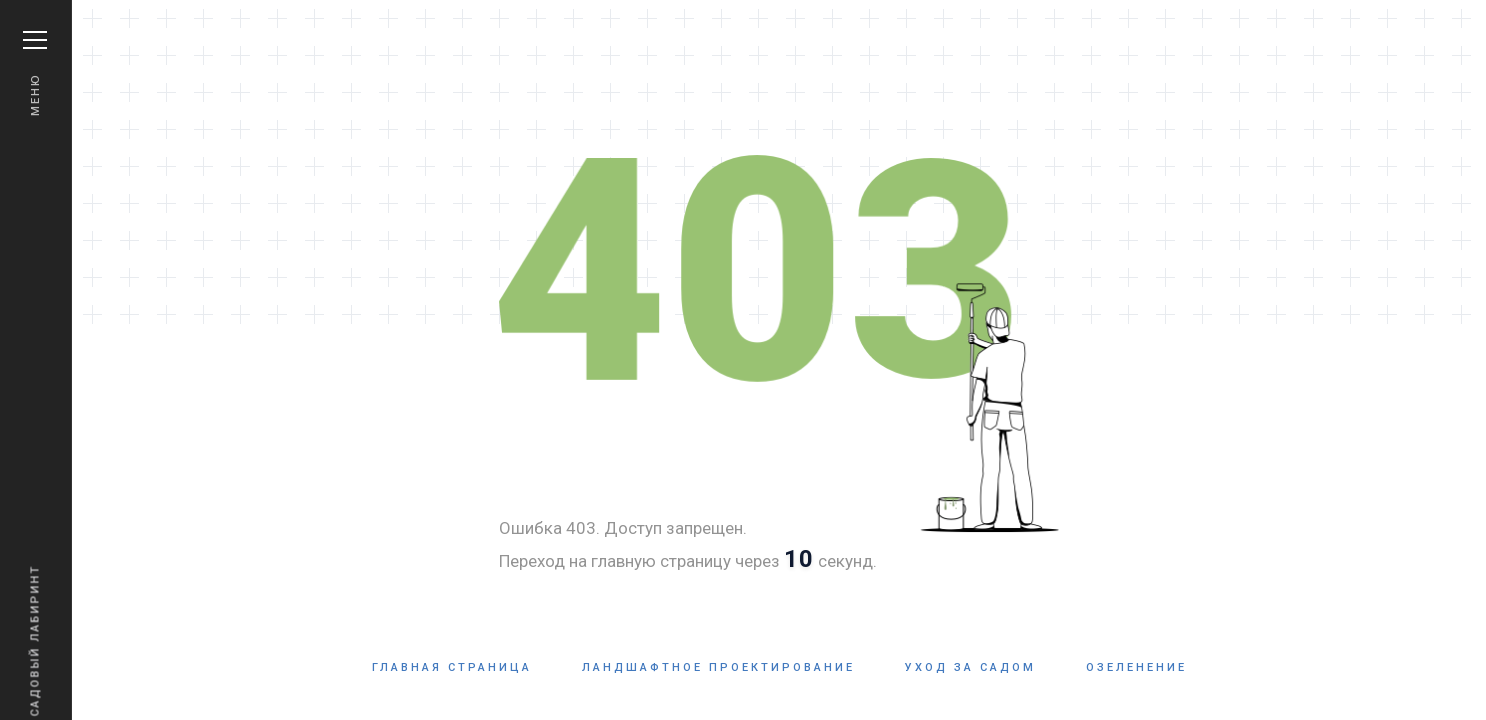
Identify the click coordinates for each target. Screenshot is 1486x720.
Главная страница (452, 667)
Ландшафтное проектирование (718, 667)
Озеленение (1136, 667)
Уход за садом (970, 667)
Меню (35, 73)
